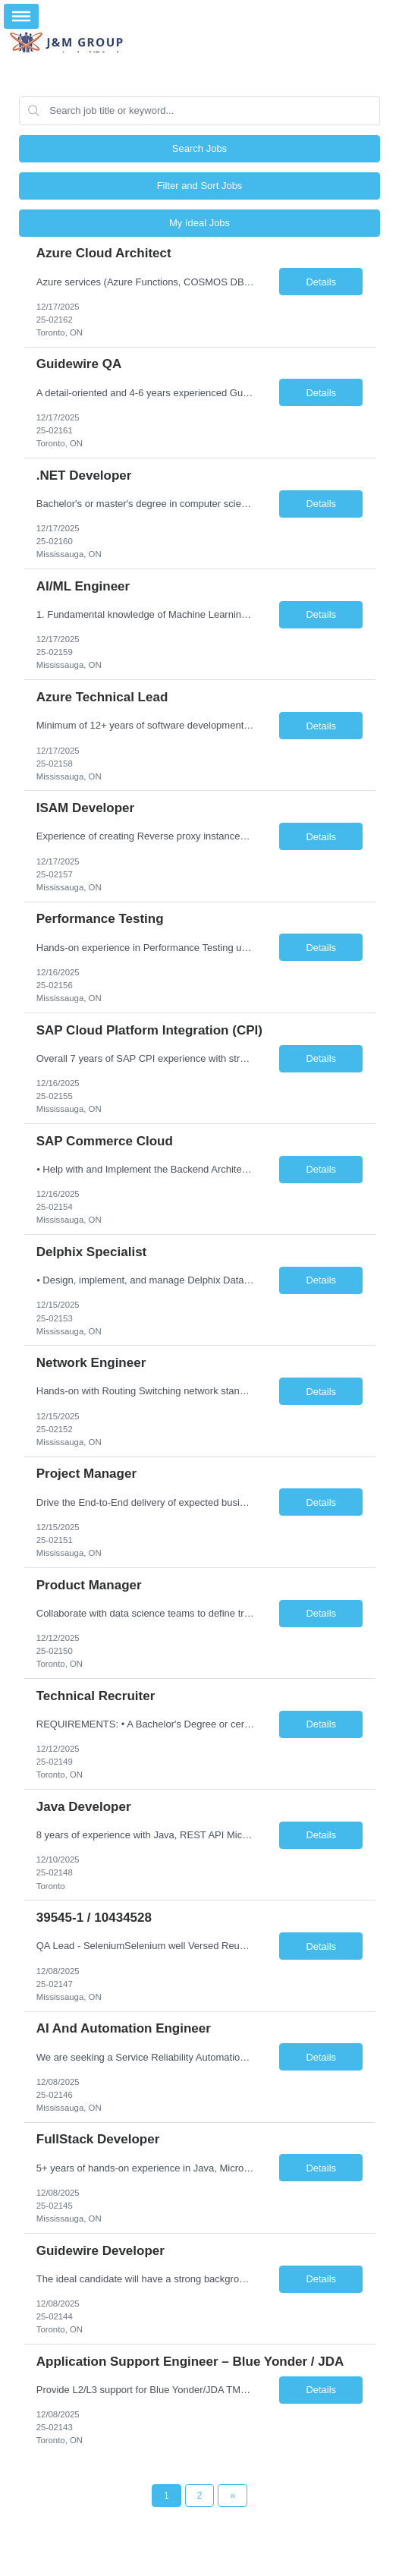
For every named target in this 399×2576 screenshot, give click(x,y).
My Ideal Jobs (199, 222)
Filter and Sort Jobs (200, 185)
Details (321, 282)
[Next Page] (232, 2495)
